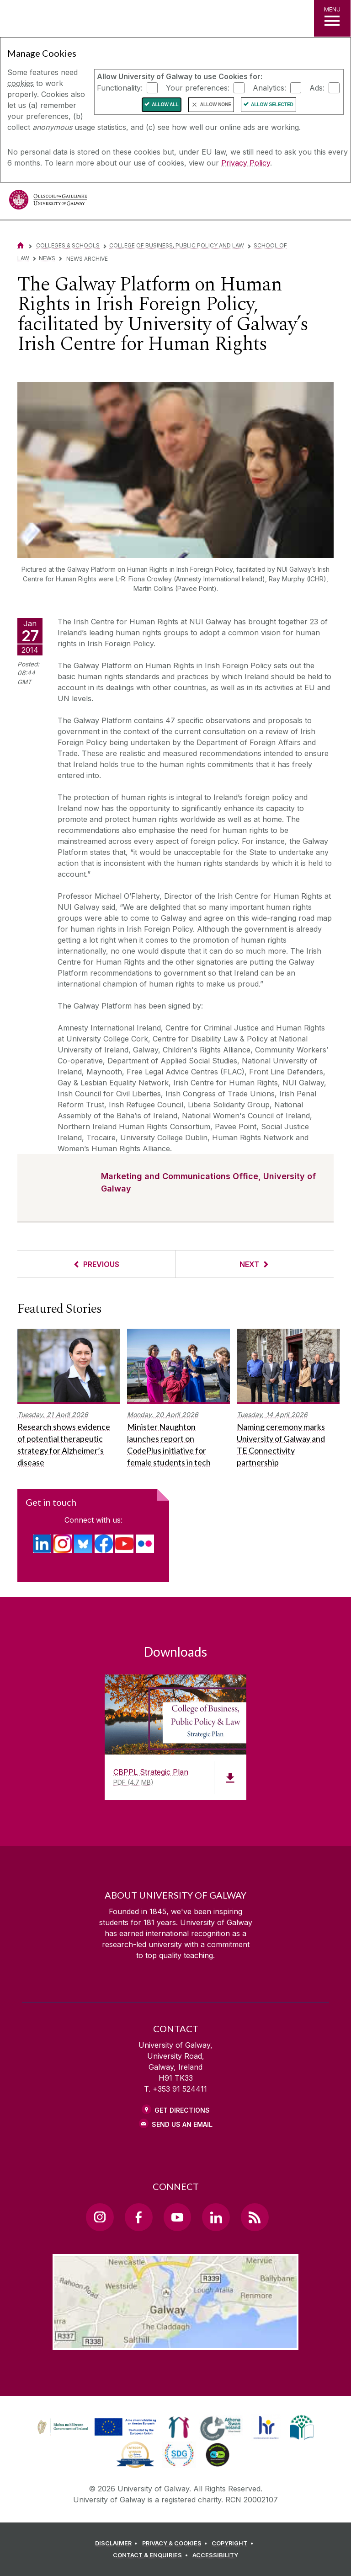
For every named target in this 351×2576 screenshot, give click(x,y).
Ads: (316, 87)
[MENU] (332, 18)
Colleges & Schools (68, 245)
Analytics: (269, 87)
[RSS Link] (254, 2217)
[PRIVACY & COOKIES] (176, 2543)
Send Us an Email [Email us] (182, 2124)
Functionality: (120, 87)
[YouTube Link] (177, 2217)
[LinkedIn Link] (215, 2217)
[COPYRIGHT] (234, 2543)
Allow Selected (272, 104)
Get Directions (182, 2110)
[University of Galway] (48, 202)
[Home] (20, 245)
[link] (178, 2427)
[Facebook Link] (138, 2217)
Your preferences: (197, 87)
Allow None (215, 104)
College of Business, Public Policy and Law (176, 245)
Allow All (165, 104)
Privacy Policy (245, 162)
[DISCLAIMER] (117, 2543)
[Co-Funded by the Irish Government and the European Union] (98, 2435)
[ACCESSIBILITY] (215, 2555)
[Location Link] (175, 2342)
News (47, 258)
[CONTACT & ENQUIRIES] (152, 2555)
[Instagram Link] (99, 2217)
